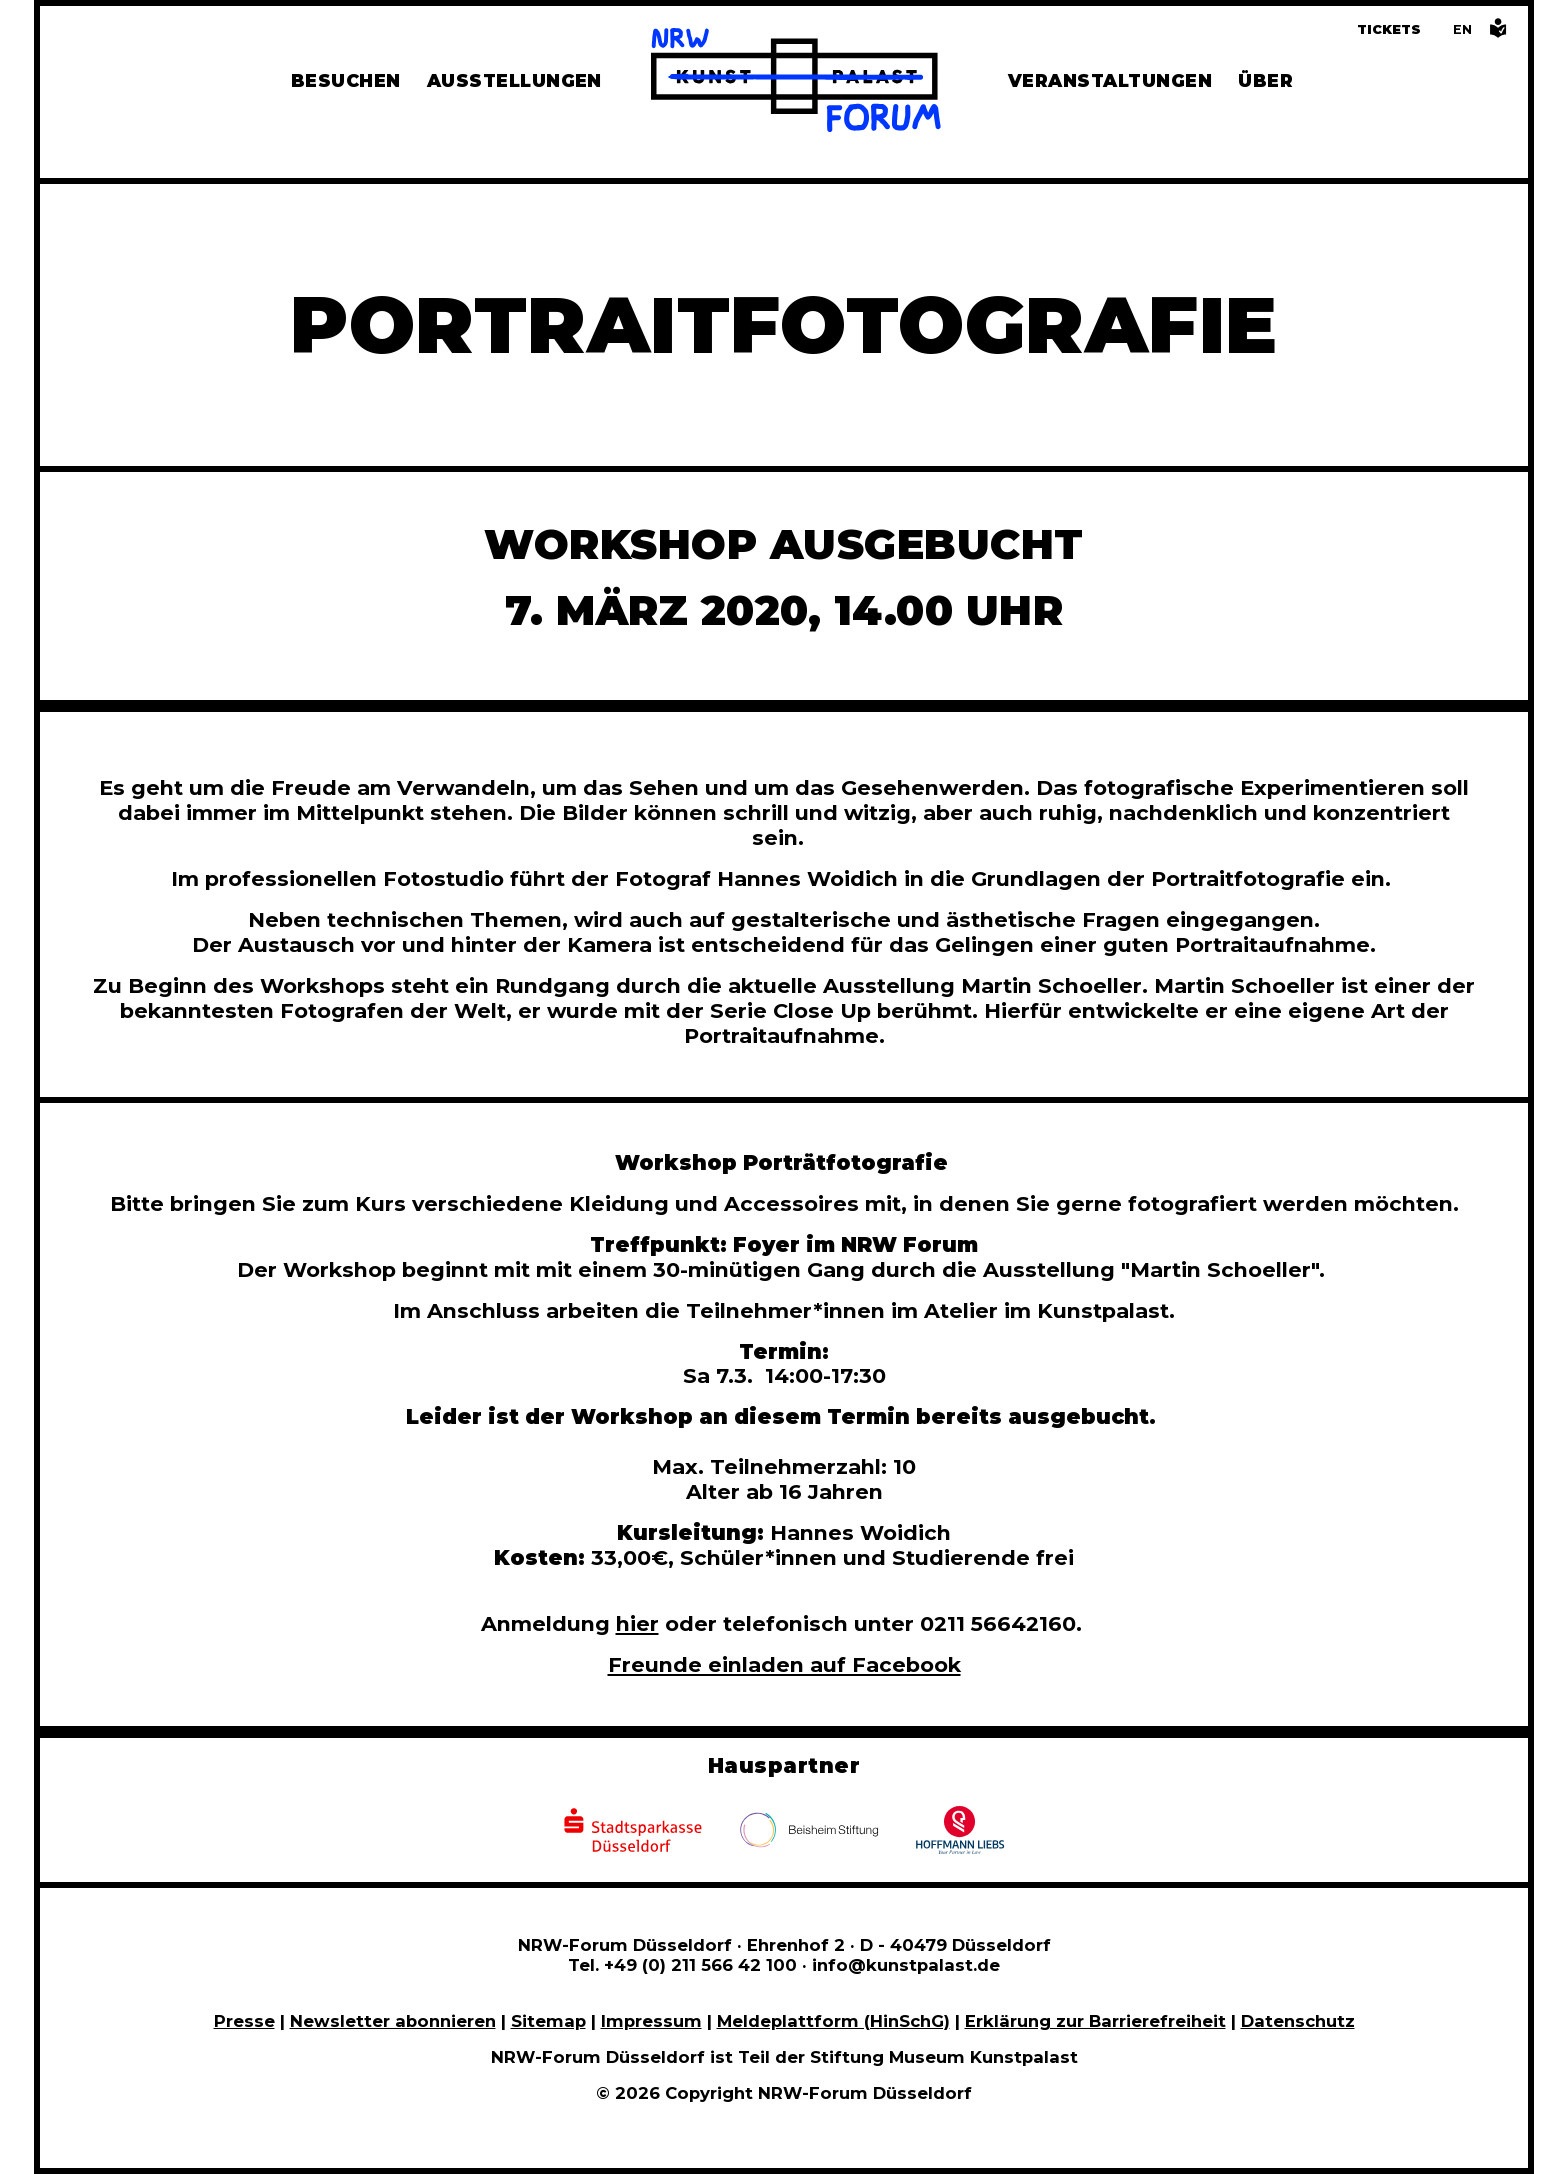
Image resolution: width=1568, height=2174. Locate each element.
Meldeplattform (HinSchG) (833, 2021)
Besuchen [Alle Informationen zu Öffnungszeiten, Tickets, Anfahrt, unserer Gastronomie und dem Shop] (346, 80)
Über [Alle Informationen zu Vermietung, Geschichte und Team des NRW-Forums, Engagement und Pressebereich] (1265, 80)
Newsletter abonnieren (393, 2021)
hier (637, 1623)
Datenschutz (1298, 2021)
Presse (244, 2021)
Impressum (651, 2021)
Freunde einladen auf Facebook (784, 1664)
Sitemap (548, 2021)
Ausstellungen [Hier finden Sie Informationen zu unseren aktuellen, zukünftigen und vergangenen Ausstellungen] (514, 80)
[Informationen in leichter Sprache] (1498, 33)
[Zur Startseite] (796, 83)
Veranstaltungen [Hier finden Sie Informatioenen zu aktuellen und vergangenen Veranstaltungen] (1110, 80)
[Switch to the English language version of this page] (1462, 29)
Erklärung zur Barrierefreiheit (1095, 2021)
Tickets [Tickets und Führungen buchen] (1389, 29)
